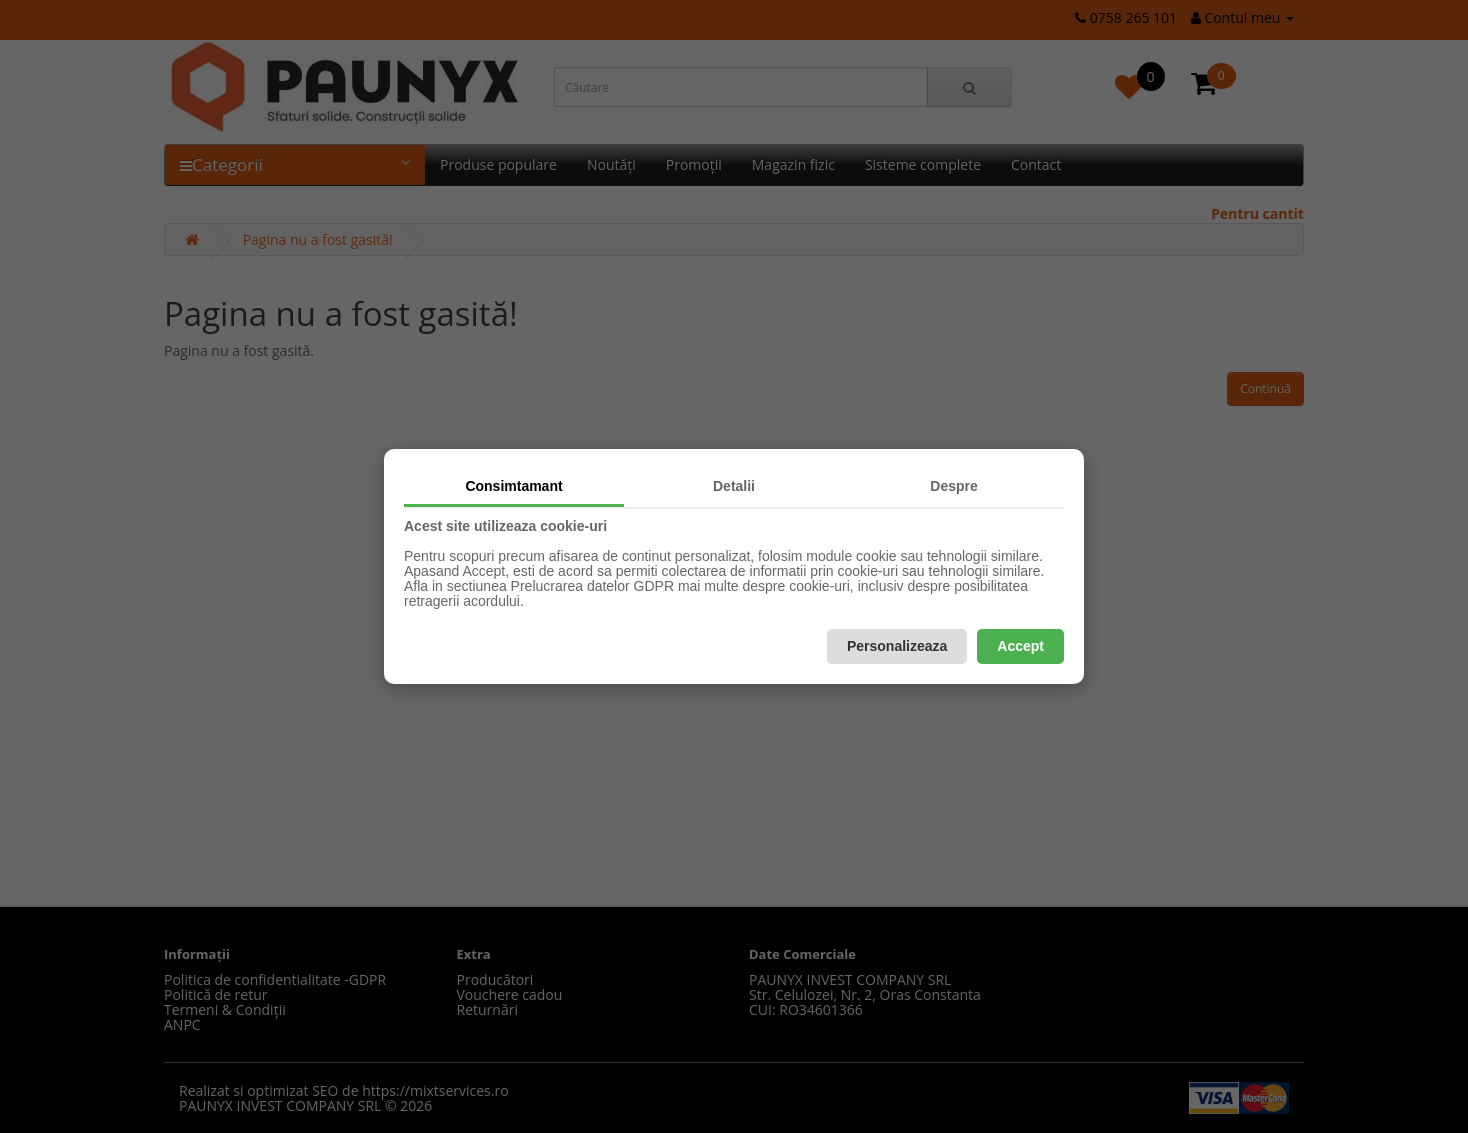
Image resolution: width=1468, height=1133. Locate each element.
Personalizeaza (897, 646)
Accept (1020, 646)
